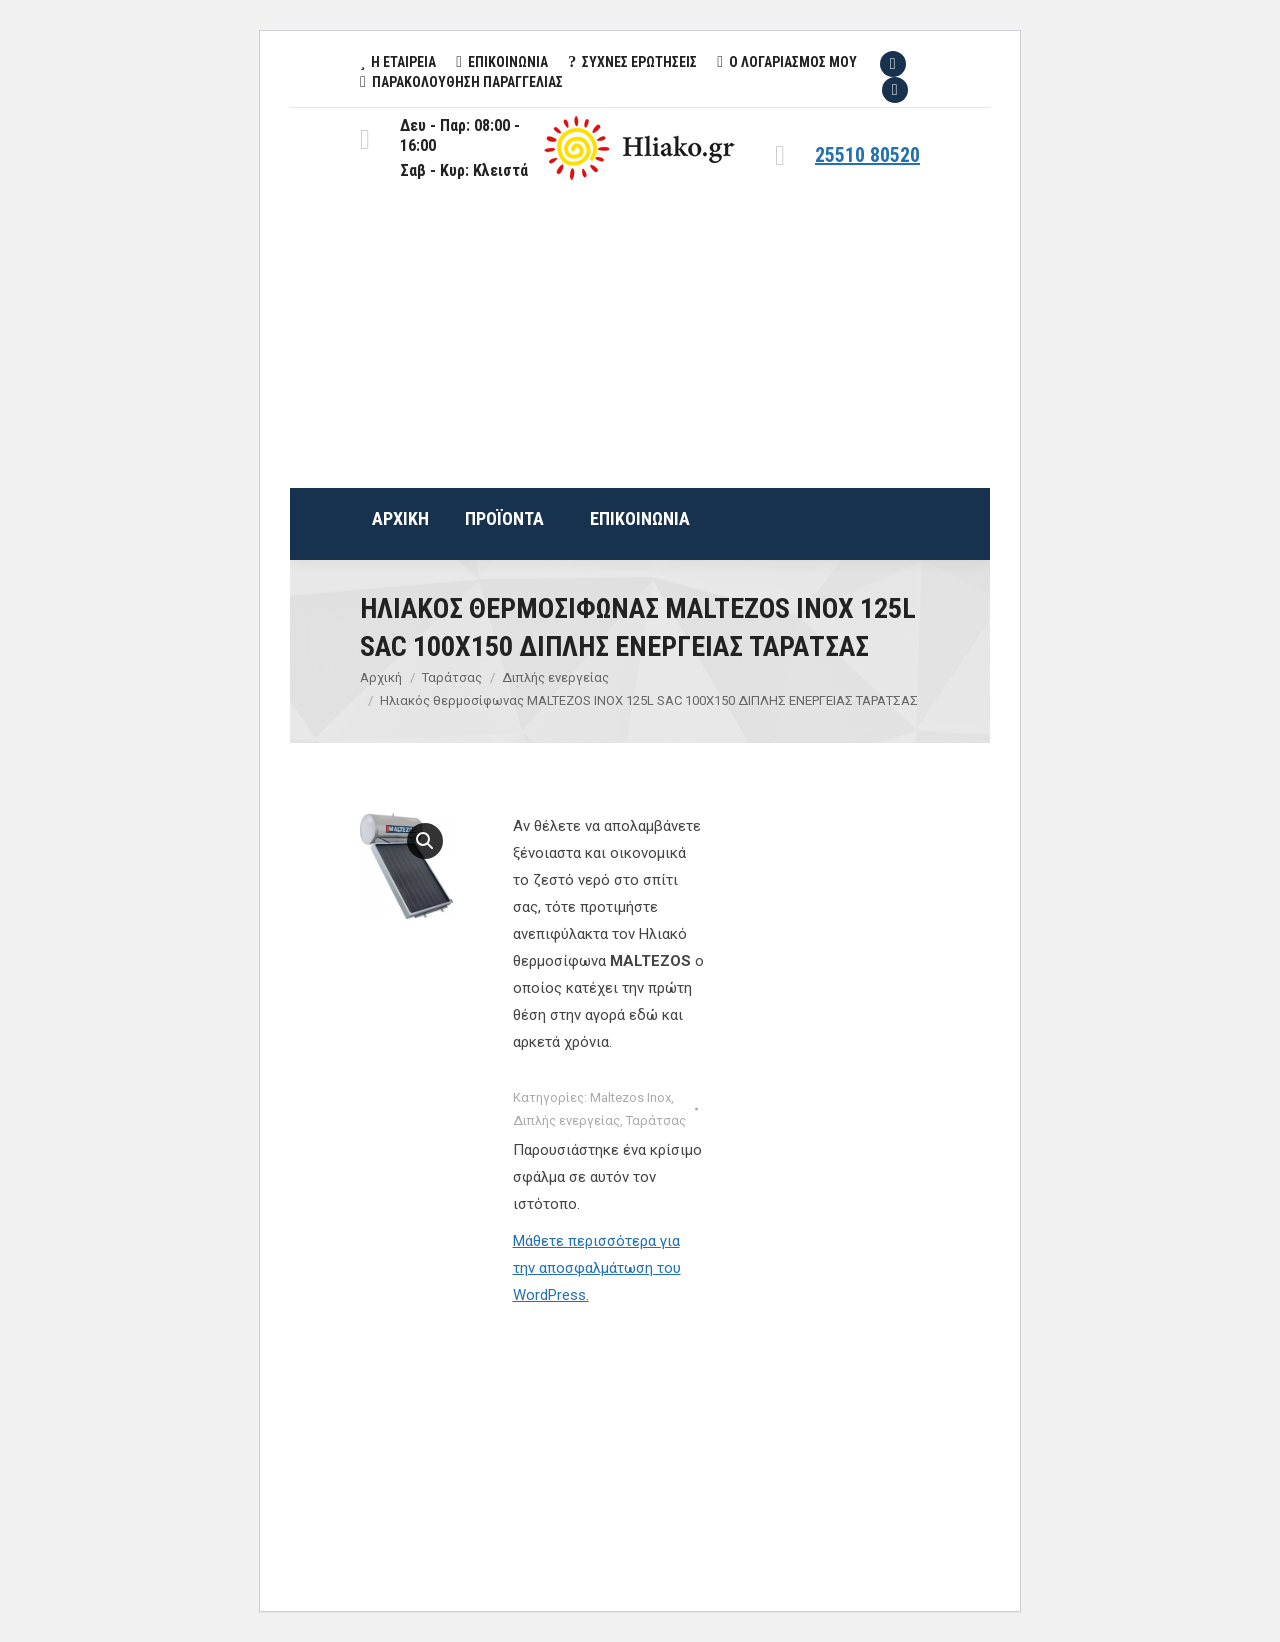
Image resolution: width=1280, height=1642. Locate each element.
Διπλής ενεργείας (566, 1120)
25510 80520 (867, 155)
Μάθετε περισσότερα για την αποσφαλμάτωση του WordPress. (597, 1268)
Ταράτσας (656, 1120)
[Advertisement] (640, 338)
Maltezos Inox (630, 1097)
